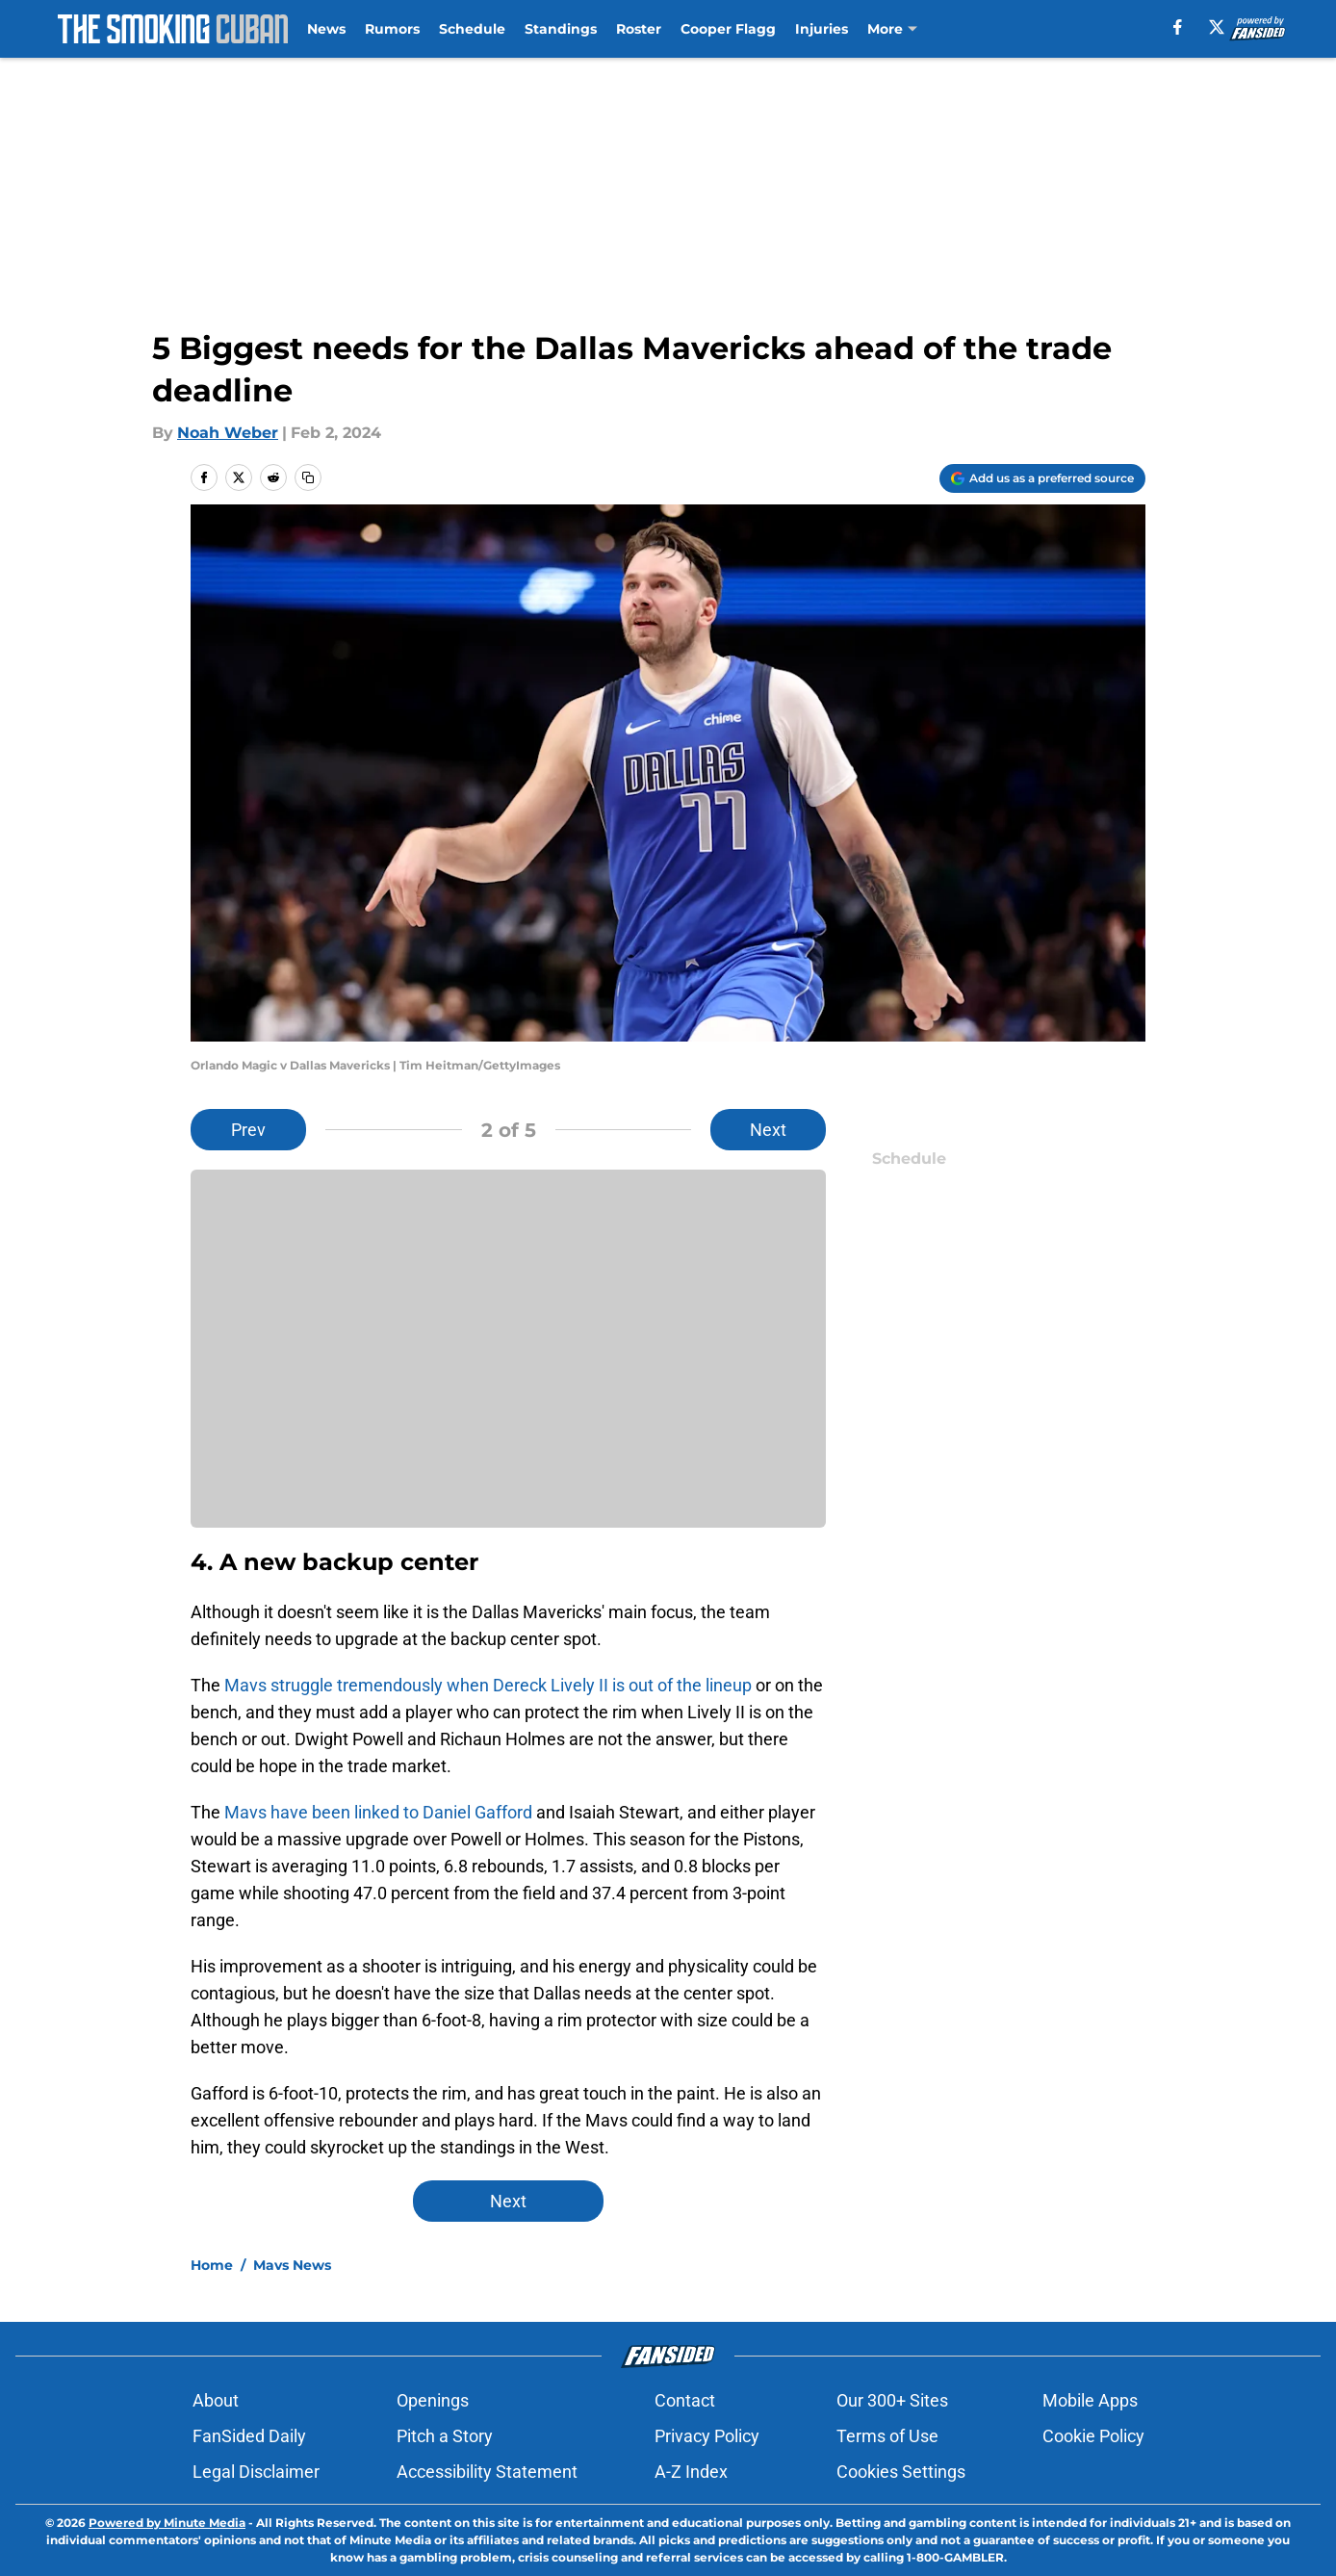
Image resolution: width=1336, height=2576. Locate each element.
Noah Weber (227, 433)
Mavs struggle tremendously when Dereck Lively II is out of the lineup (488, 1685)
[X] (1216, 27)
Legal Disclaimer (256, 2471)
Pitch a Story (445, 2436)
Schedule (472, 29)
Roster (638, 29)
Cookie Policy (1093, 2436)
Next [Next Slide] (768, 1130)
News (326, 29)
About (216, 2400)
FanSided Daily (249, 2436)
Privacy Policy (707, 2436)
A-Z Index (691, 2471)
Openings (433, 2400)
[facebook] (1177, 27)
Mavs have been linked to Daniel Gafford (378, 1812)
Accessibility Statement (487, 2471)
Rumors (392, 29)
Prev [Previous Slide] (248, 1130)
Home (212, 2265)
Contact (685, 2400)
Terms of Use (887, 2436)
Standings (561, 29)
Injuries (821, 29)
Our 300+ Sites (892, 2400)
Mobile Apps (1090, 2400)
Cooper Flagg (728, 29)
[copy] (308, 477)
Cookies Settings (900, 2471)
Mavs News (292, 2265)
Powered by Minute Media (167, 2522)
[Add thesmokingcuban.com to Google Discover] (1042, 478)
